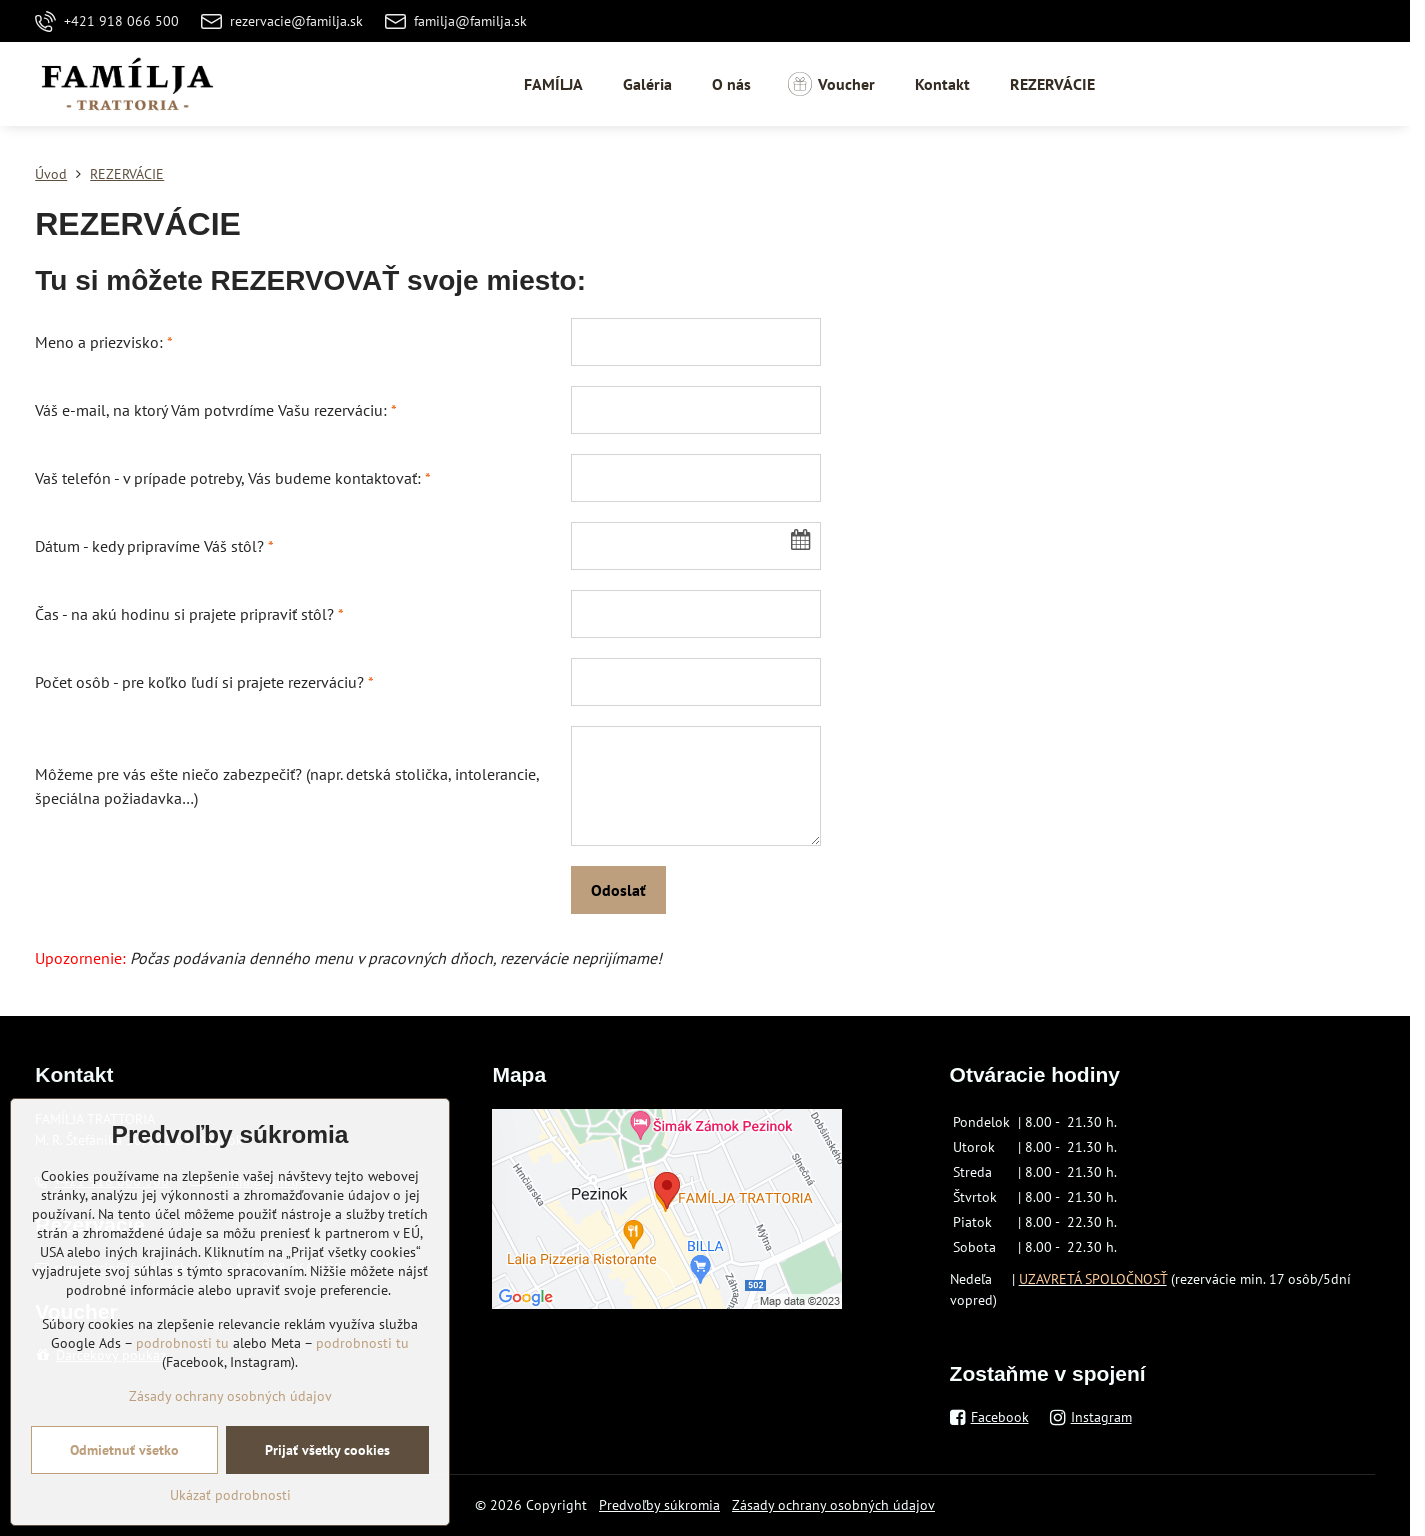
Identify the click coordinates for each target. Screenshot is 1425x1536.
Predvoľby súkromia (659, 1505)
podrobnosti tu (182, 1416)
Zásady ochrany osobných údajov (833, 1505)
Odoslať (618, 890)
